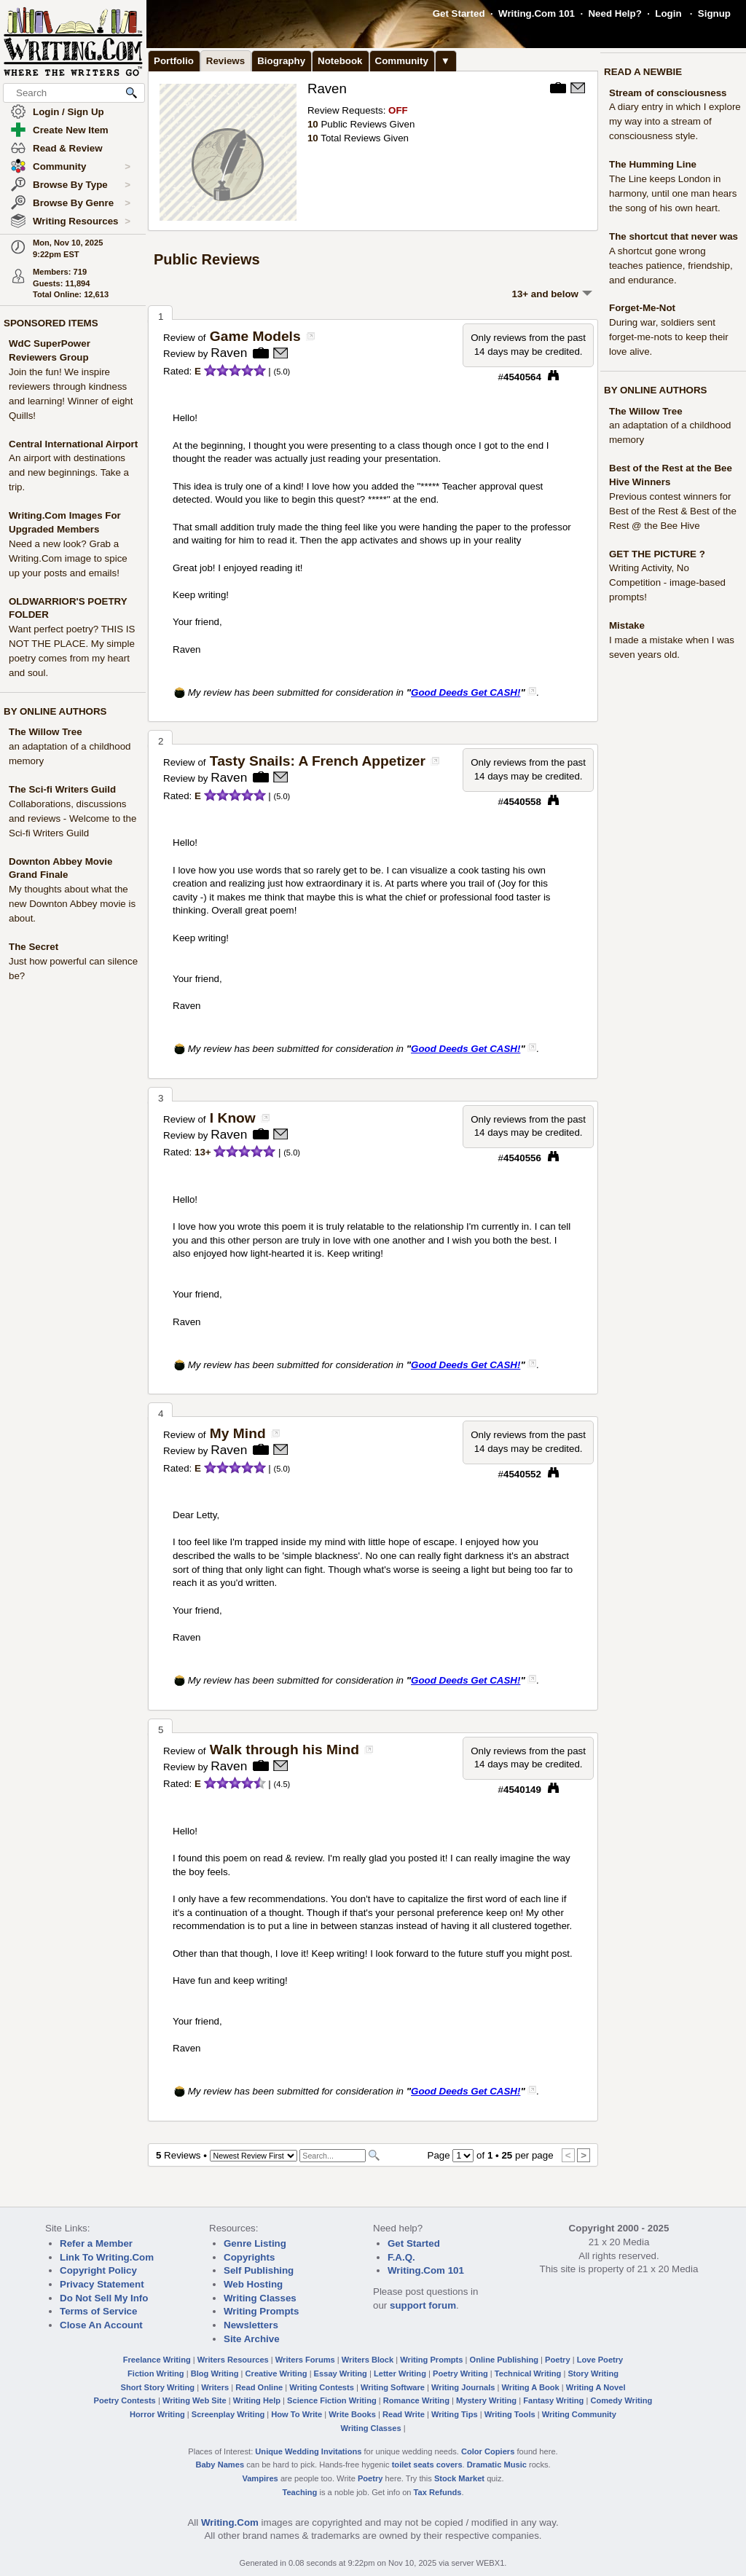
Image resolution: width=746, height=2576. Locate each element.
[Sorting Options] (253, 2155)
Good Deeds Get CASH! (465, 692)
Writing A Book (531, 2387)
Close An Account (101, 2325)
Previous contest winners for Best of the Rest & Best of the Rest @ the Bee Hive (673, 511)
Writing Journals (463, 2387)
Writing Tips (454, 2414)
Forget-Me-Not (642, 307)
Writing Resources (81, 221)
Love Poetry (600, 2359)
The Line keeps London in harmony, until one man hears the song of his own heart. (673, 193)
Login (668, 13)
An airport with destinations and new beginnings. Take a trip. (69, 472)
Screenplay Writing (228, 2414)
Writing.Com (230, 2522)
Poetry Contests (125, 2400)
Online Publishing (504, 2359)
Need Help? (614, 13)
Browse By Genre (81, 203)
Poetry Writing (460, 2373)
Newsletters (251, 2325)
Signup (714, 13)
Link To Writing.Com (107, 2257)
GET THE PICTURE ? (657, 554)
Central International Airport (73, 444)
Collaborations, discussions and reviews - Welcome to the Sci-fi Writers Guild (72, 818)
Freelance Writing (157, 2359)
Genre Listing (255, 2243)
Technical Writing (528, 2373)
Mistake (627, 625)
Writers (215, 2387)
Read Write (403, 2414)
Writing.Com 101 (536, 13)
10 (312, 124)
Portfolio (174, 60)
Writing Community (579, 2414)
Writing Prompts (261, 2311)
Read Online (259, 2387)
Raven (327, 88)
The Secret (33, 946)
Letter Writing (400, 2373)
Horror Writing (157, 2414)
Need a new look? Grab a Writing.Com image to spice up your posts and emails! (68, 558)
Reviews (225, 60)
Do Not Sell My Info (104, 2298)
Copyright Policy (98, 2270)
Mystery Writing (486, 2400)
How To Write (296, 2414)
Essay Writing (340, 2373)
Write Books (352, 2414)
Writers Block (367, 2359)
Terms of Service (98, 2311)
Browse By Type (81, 185)
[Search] (332, 2155)
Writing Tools (509, 2414)
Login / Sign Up (68, 111)
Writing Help (256, 2400)
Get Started (459, 13)
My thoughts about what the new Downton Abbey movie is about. (72, 904)
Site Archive (252, 2338)
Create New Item (71, 130)
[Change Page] (463, 2155)
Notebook (340, 60)
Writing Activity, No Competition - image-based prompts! (667, 582)
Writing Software (393, 2387)
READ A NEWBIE (643, 71)
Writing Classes (260, 2298)
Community (81, 167)
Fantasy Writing (553, 2400)
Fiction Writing (155, 2373)
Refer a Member (96, 2243)
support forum (423, 2305)
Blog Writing (215, 2373)
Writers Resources (233, 2359)
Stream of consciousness (667, 92)
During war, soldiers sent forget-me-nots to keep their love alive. (669, 337)
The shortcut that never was (673, 236)
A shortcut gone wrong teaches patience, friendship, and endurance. (671, 266)
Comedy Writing (621, 2400)
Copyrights (249, 2257)
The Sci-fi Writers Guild (62, 789)
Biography (281, 60)
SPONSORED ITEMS (51, 323)
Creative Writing (276, 2373)
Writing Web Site (194, 2400)
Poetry (557, 2359)
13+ (203, 1152)
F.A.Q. (401, 2257)
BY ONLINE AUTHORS (55, 711)
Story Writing (593, 2373)
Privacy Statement (102, 2284)
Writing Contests (321, 2387)
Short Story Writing (157, 2387)
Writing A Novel (596, 2387)
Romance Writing (416, 2400)
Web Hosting (253, 2284)
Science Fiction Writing (332, 2400)
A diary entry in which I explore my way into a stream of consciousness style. (675, 121)
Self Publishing (259, 2270)
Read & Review (68, 148)
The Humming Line (652, 164)
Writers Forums (305, 2359)
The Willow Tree (45, 731)
